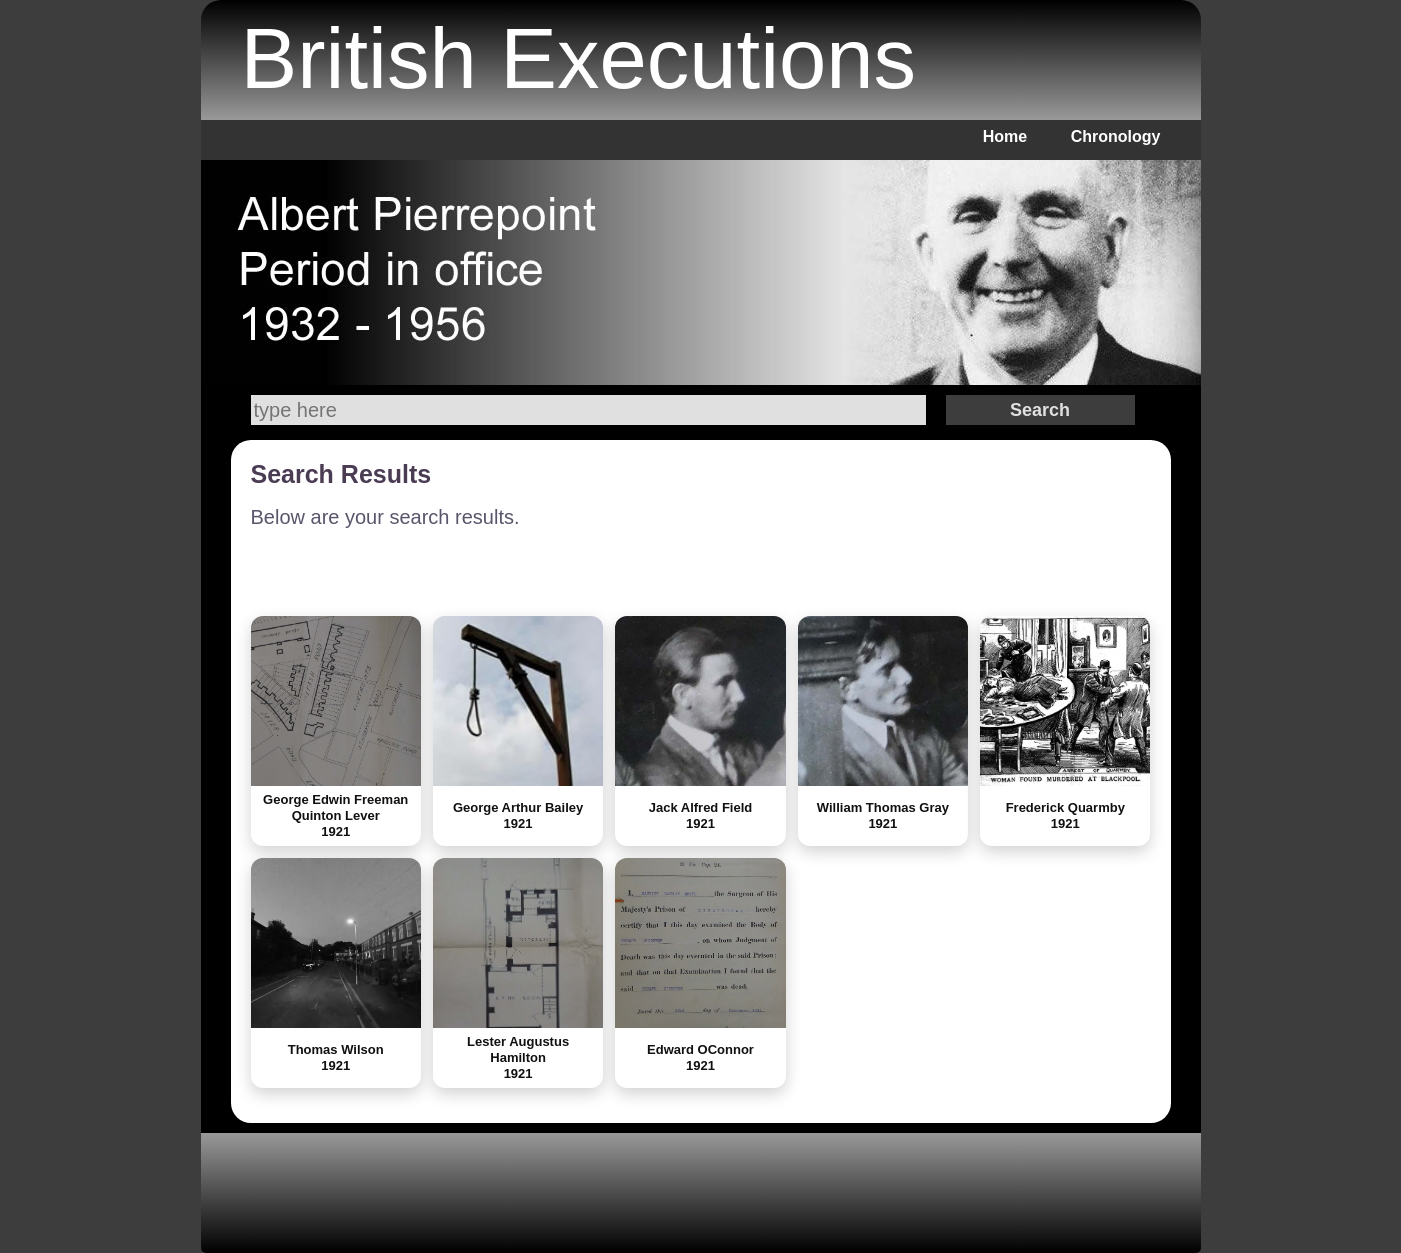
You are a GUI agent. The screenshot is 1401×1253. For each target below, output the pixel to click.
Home (1005, 136)
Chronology (1116, 136)
